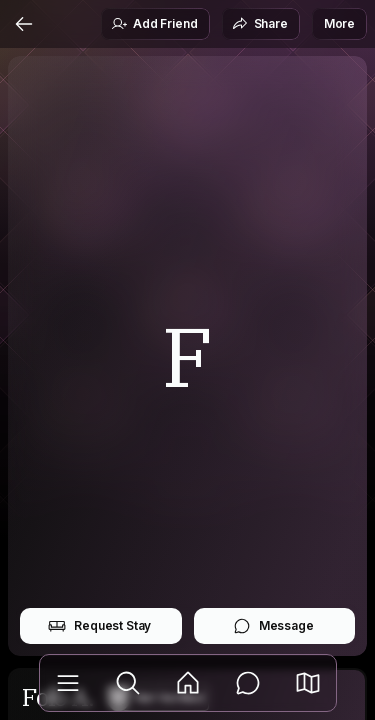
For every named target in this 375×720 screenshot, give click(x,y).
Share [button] (260, 24)
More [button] (339, 23)
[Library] (68, 683)
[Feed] (188, 683)
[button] (308, 683)
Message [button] (273, 626)
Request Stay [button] (99, 626)
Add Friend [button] (154, 24)
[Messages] (248, 683)
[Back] (24, 24)
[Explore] (128, 683)
